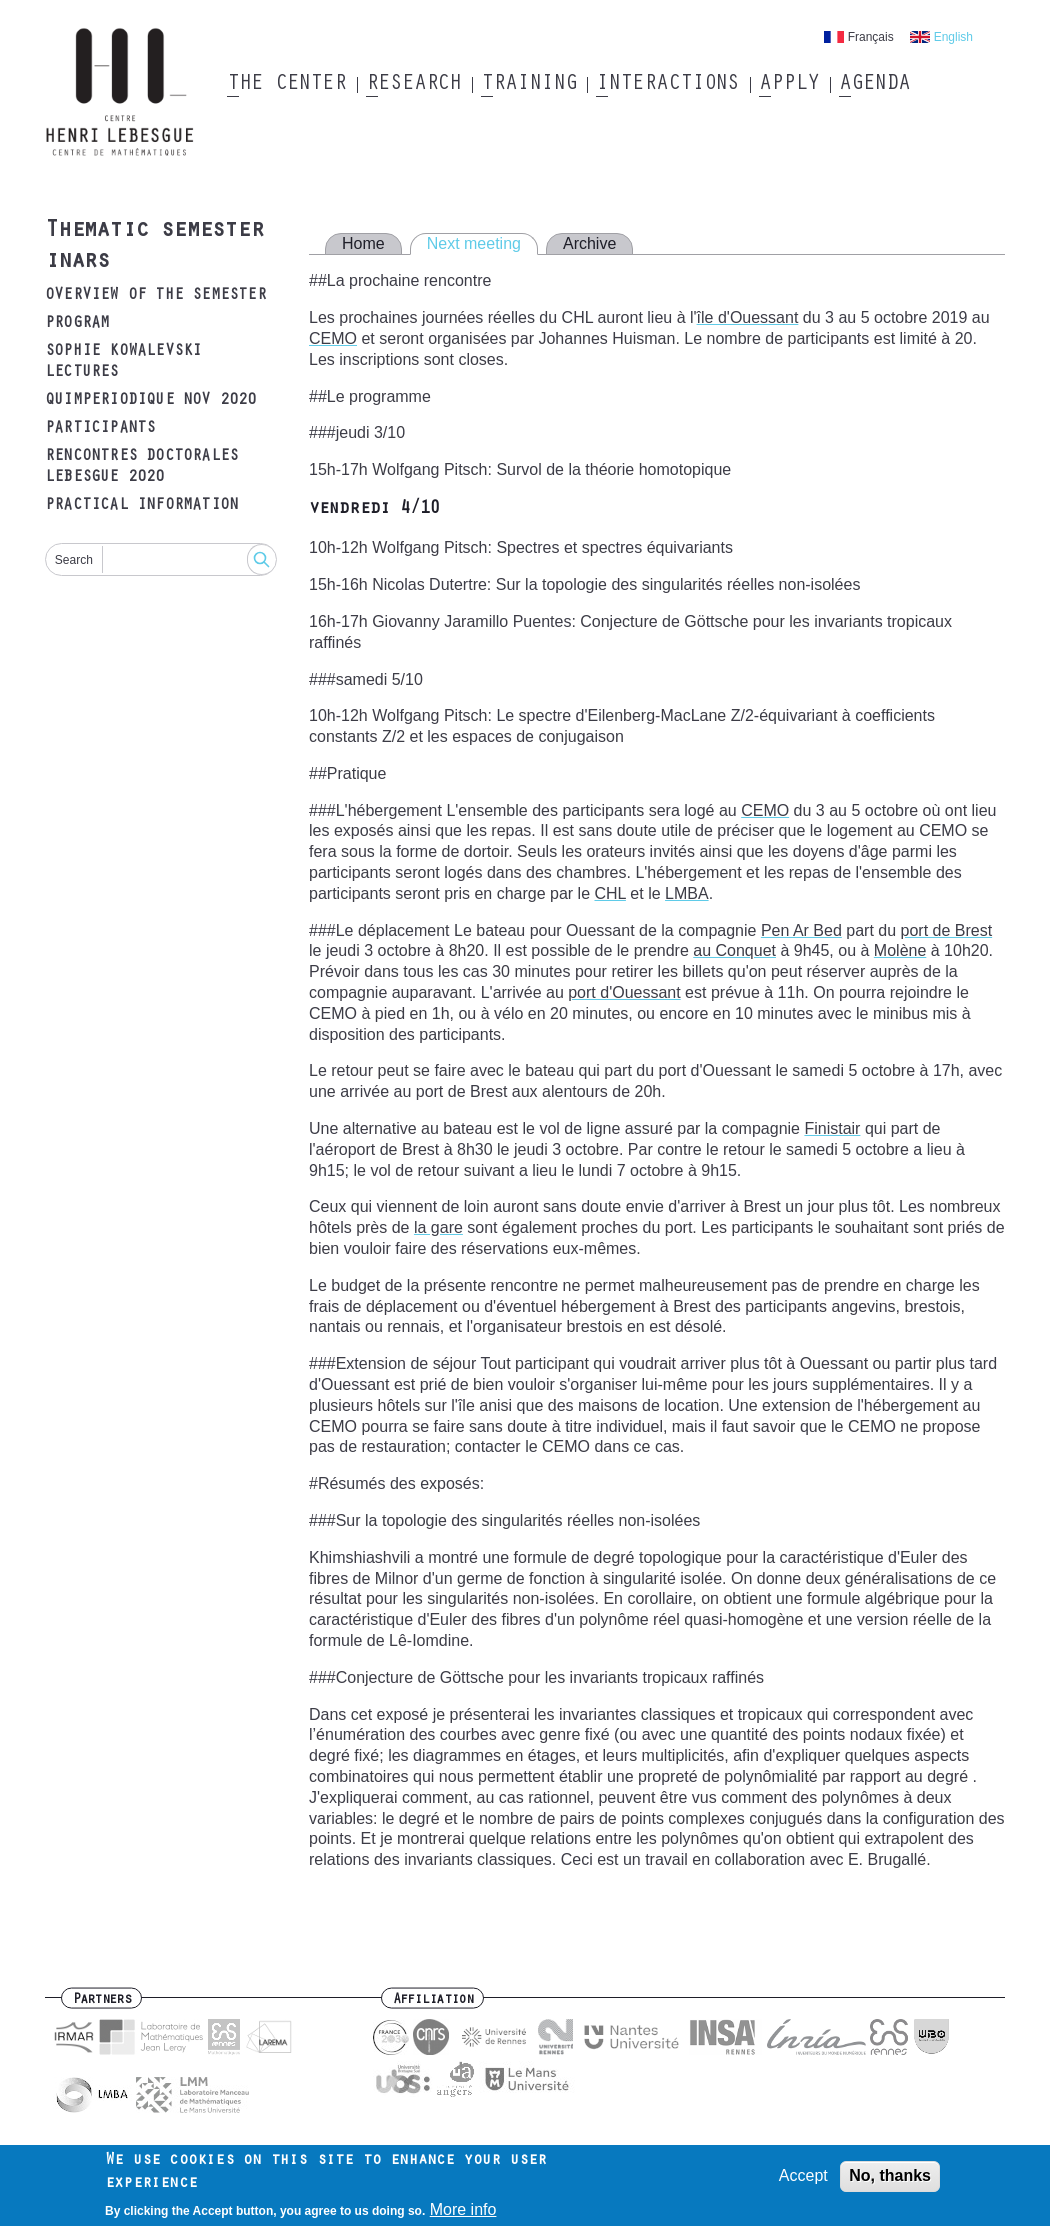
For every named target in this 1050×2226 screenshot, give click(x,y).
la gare (438, 1227)
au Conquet (734, 950)
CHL (609, 893)
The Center (286, 85)
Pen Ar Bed (801, 930)
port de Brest (947, 930)
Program (77, 324)
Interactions (667, 85)
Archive (589, 243)
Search (74, 560)
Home (363, 243)
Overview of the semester (155, 296)
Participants (100, 429)
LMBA (687, 893)
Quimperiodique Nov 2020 (151, 401)
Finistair (832, 1128)
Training (528, 85)
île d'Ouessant (748, 317)
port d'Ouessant (624, 992)
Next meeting (474, 243)
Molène (900, 950)
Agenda (874, 85)
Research (413, 85)
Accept (803, 2181)
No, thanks (890, 2181)
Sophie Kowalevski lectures (123, 362)
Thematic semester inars (154, 247)
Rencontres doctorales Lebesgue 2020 (141, 467)
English (953, 37)
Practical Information (141, 506)
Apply (789, 85)
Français (871, 37)
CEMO (333, 338)
